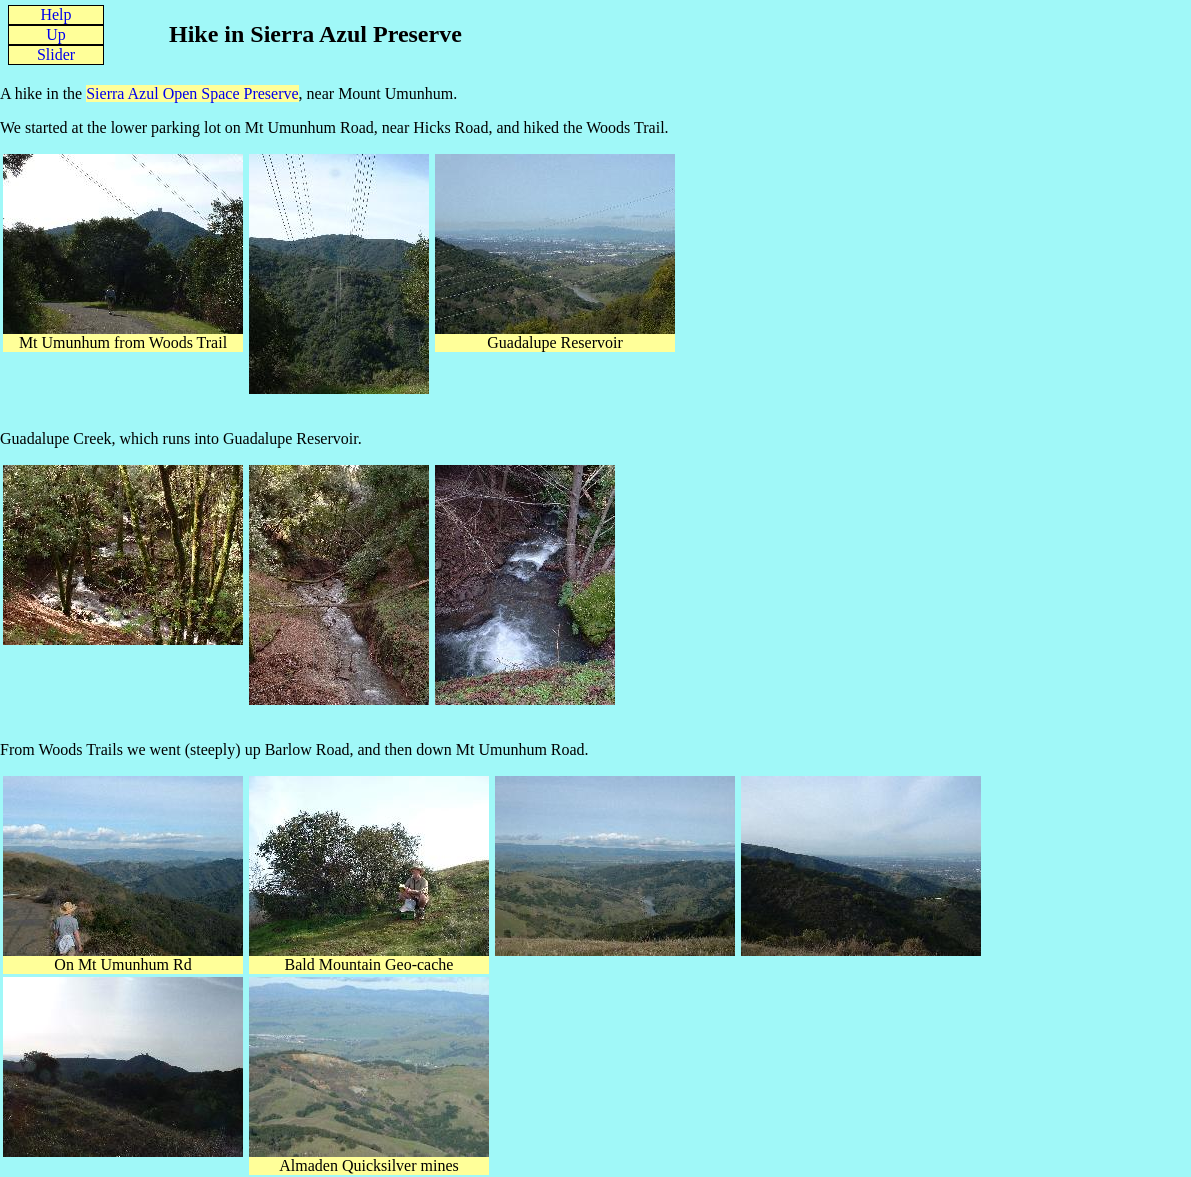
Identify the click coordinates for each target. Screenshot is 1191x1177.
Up (56, 34)
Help (55, 14)
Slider (56, 54)
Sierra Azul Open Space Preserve (192, 93)
